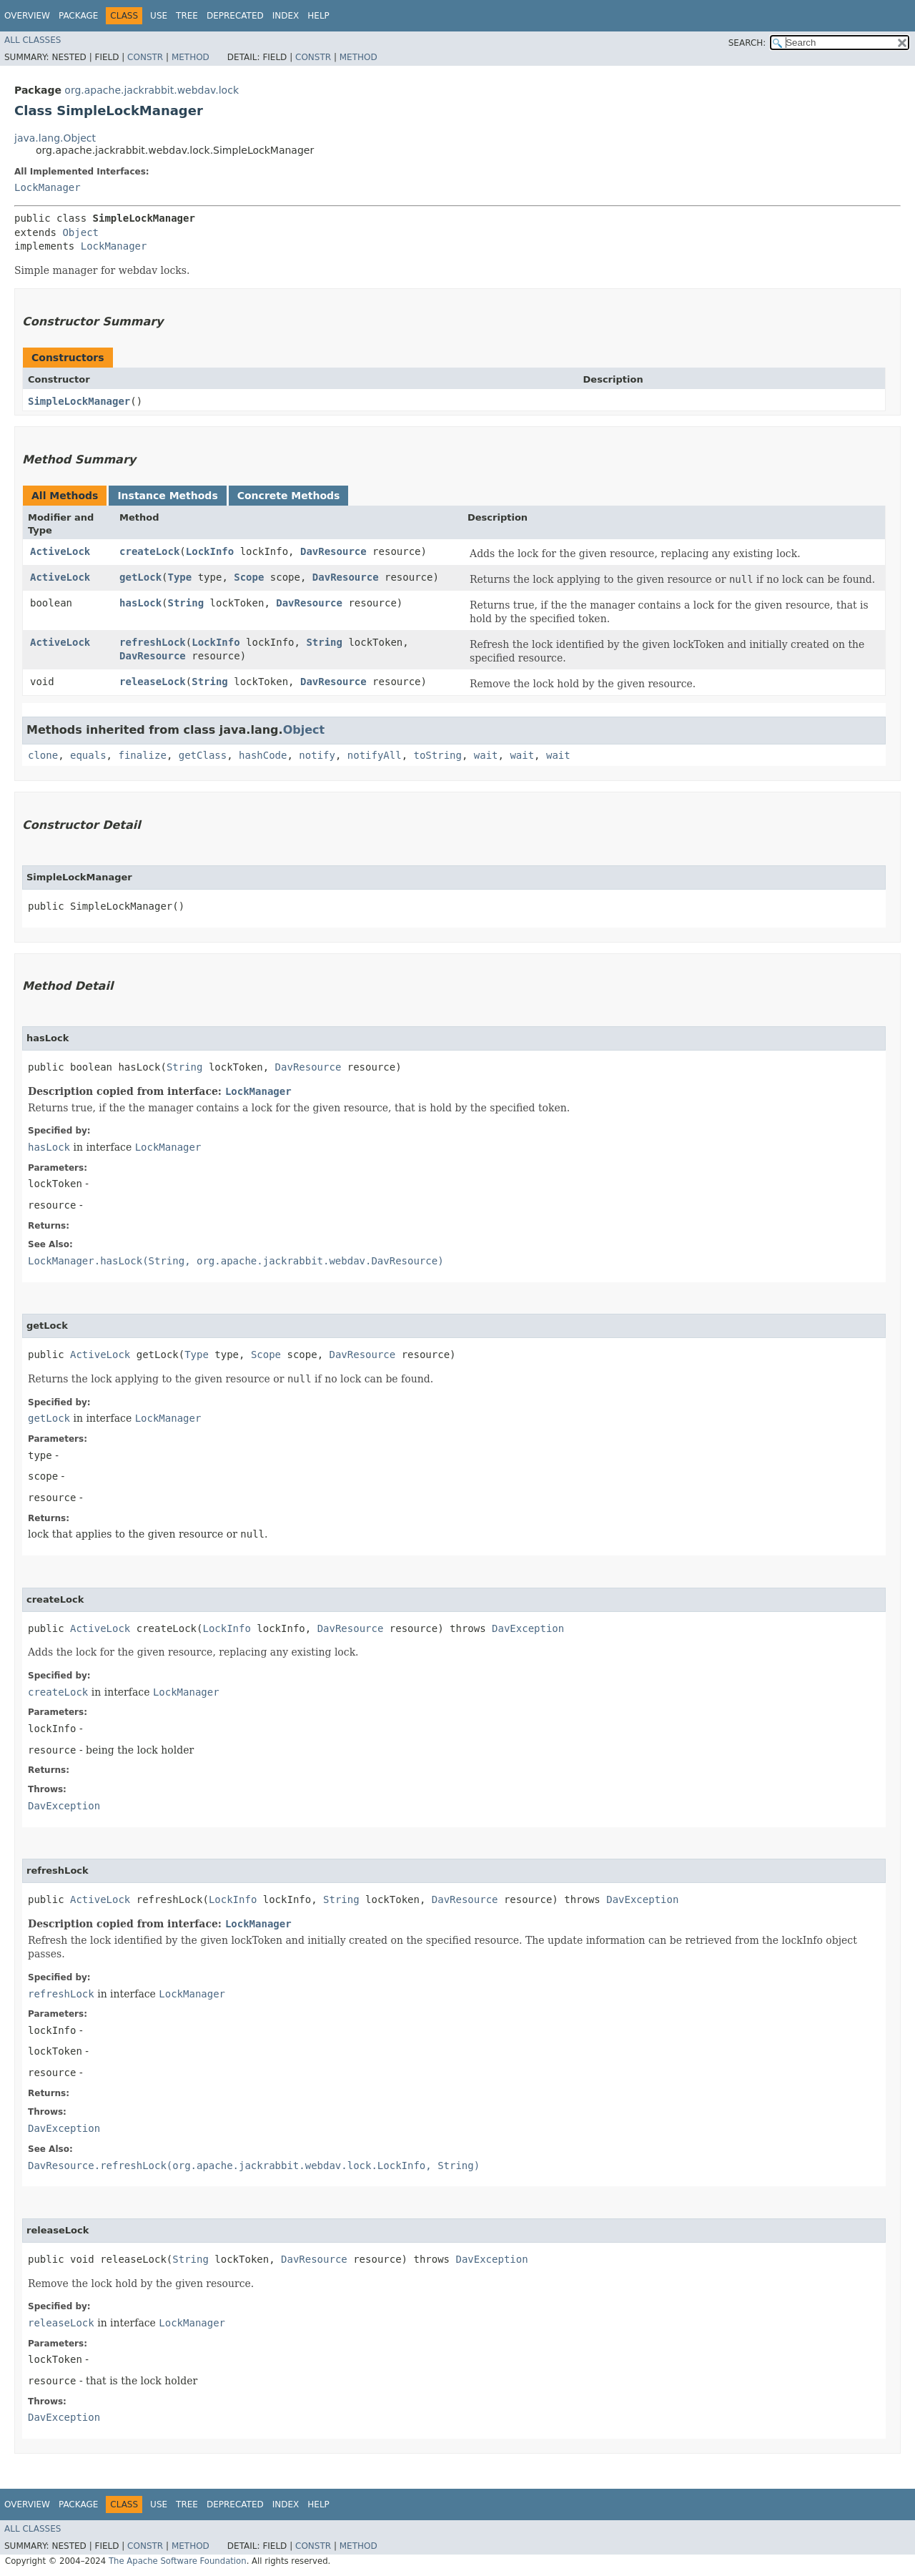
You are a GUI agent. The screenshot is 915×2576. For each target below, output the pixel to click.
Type (180, 577)
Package (78, 16)
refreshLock (152, 642)
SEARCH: (747, 43)
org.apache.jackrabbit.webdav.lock (151, 90)
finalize (142, 755)
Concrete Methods (288, 495)
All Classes (32, 40)
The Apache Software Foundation (178, 2561)
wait (486, 755)
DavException (528, 1628)
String (186, 603)
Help (318, 16)
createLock (149, 551)
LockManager (47, 187)
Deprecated (235, 16)
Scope (249, 577)
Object (80, 232)
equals (88, 755)
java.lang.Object (55, 138)
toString (438, 755)
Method (190, 57)
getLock (140, 577)
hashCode (263, 755)
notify (317, 755)
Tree (187, 16)
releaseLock (152, 681)
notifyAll (374, 755)
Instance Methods (167, 495)
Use (158, 16)
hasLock (140, 603)
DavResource (333, 551)
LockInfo (210, 551)
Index (286, 16)
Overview (27, 16)
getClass (203, 755)
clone (43, 755)
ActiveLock (60, 551)
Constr (145, 57)
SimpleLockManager (79, 401)
